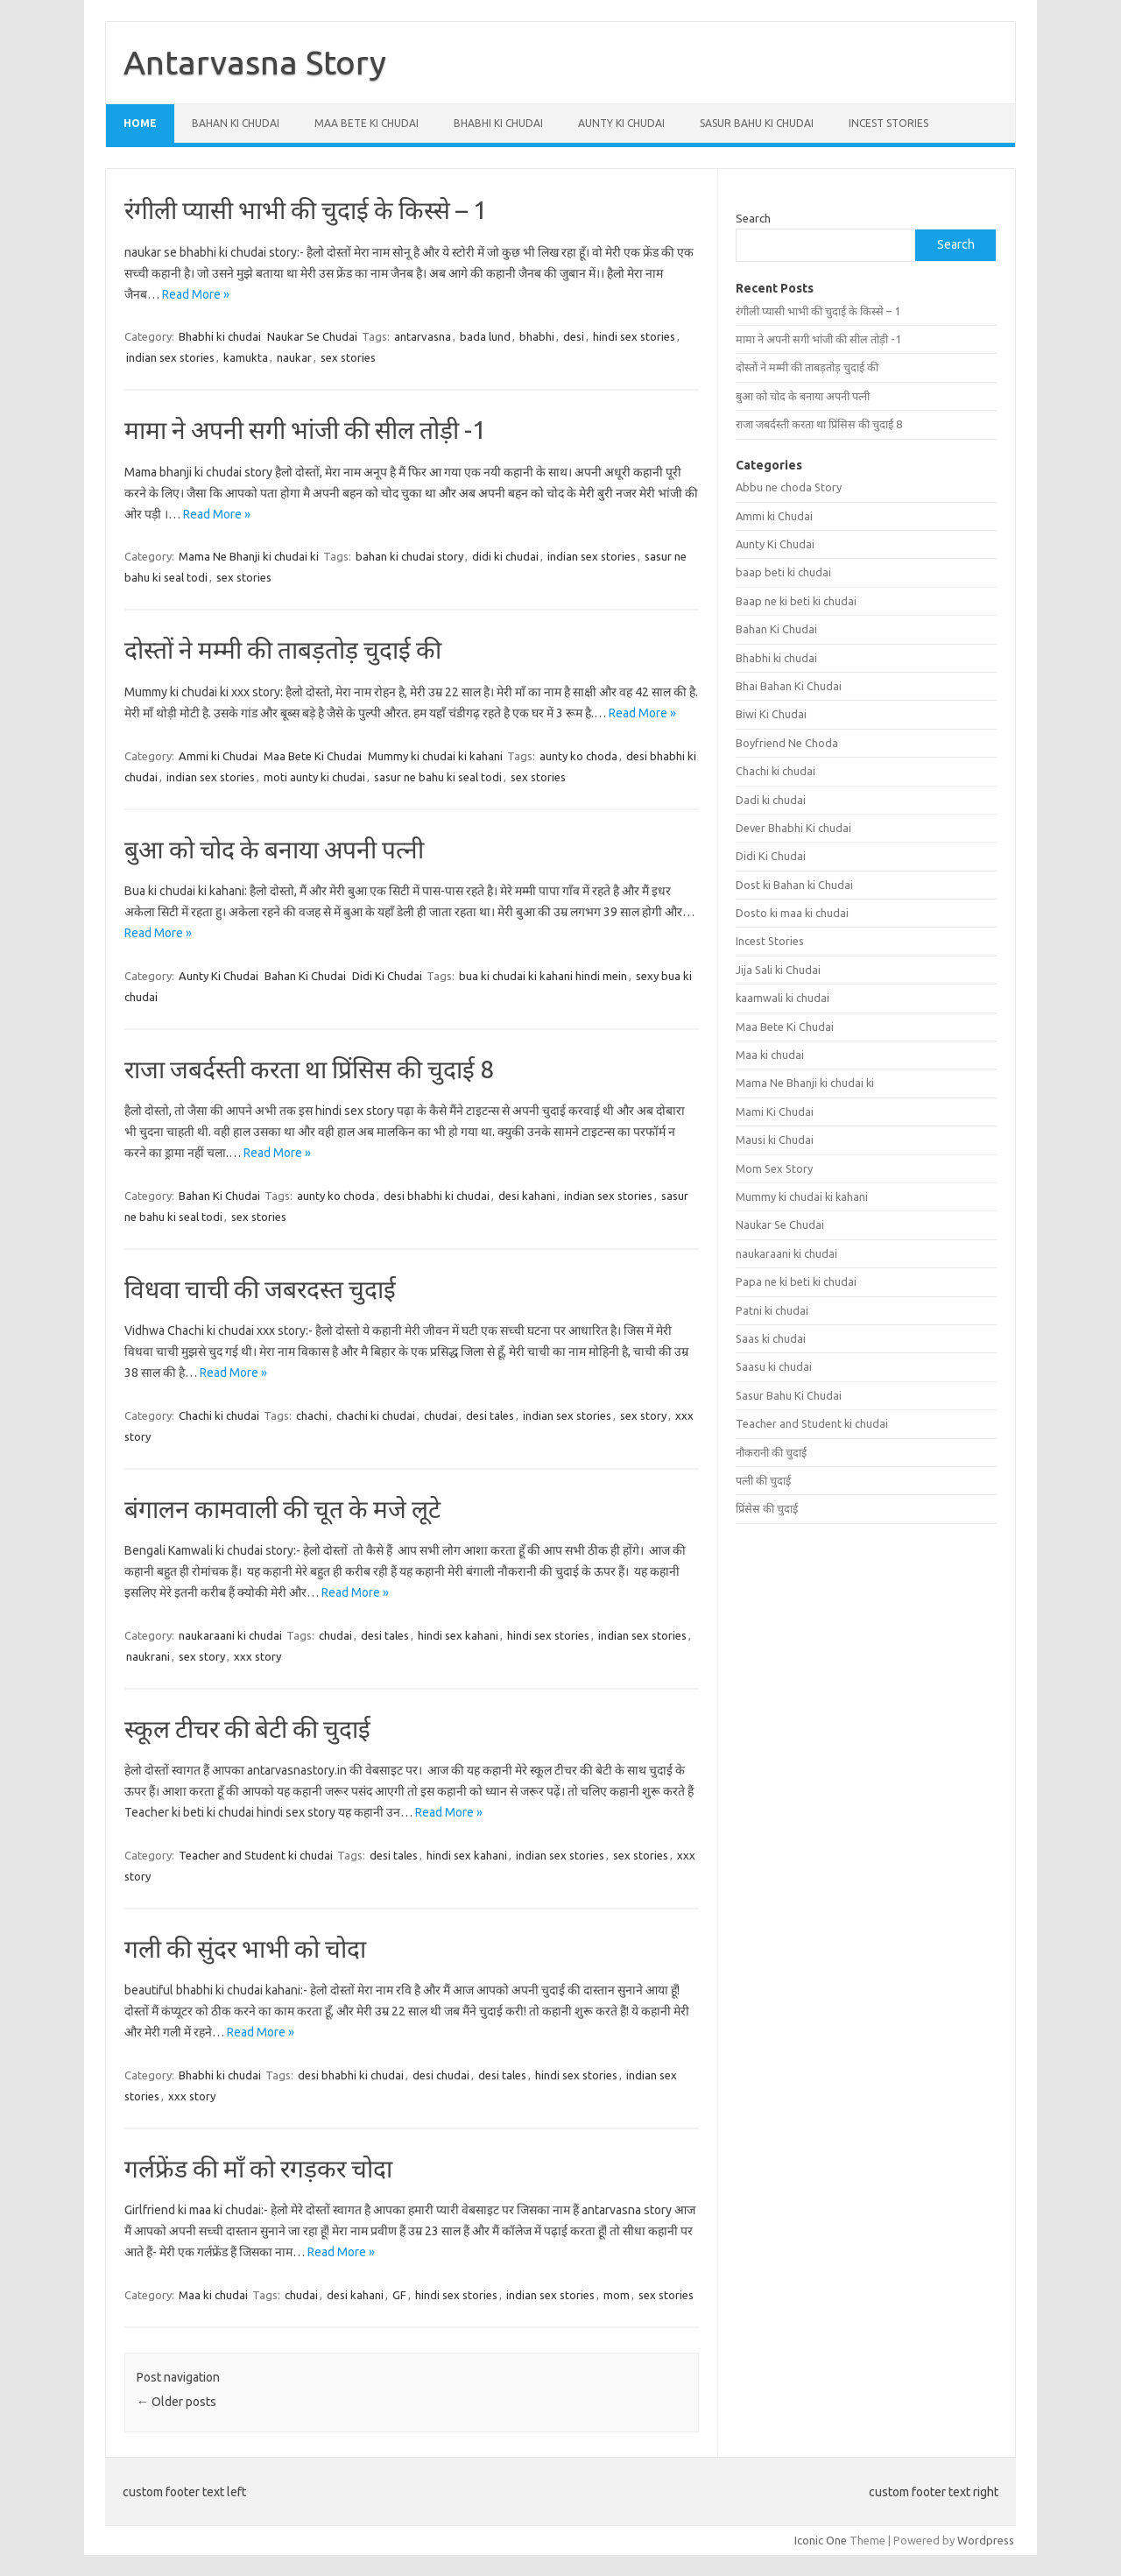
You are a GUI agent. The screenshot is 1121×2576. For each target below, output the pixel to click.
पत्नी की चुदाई (763, 1480)
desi (573, 336)
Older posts (176, 2402)
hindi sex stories (634, 336)
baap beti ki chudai (783, 572)
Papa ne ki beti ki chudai (796, 1281)
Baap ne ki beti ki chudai (796, 601)
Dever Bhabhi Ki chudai (793, 828)
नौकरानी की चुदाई (771, 1452)
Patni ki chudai (772, 1310)
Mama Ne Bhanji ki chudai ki (249, 556)
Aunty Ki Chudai (621, 123)
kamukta (245, 357)
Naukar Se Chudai (312, 336)
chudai (440, 1415)
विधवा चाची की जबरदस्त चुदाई (260, 1288)
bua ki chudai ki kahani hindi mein (543, 976)
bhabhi (536, 336)
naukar (294, 357)
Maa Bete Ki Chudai (366, 123)
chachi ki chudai (375, 1415)
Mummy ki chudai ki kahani (435, 756)
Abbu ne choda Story (789, 487)
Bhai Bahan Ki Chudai (789, 686)
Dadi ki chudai (771, 800)
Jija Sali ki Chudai (778, 969)
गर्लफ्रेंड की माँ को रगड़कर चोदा (258, 2168)
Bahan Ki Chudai (235, 123)
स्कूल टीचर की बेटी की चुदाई (247, 1728)
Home (140, 123)
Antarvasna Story (254, 62)
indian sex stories (170, 357)
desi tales (490, 1415)
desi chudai (440, 2075)
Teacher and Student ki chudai (256, 1855)
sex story (643, 1415)
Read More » (195, 294)
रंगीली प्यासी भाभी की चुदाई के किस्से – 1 (305, 209)
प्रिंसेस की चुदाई (767, 1508)
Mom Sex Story (774, 1168)
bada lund (485, 336)
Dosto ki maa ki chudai (792, 913)
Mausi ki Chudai (775, 1139)
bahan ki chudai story (409, 556)
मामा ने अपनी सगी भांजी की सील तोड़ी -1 (305, 429)
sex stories (348, 357)
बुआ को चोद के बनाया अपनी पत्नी (274, 849)
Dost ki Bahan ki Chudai (794, 885)
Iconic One (820, 2540)
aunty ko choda (578, 756)
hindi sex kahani (458, 1635)
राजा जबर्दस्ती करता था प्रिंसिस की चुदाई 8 (309, 1069)
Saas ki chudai (771, 1338)
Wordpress (985, 2540)
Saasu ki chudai (774, 1366)
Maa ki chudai (213, 2295)
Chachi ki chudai (219, 1415)
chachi (312, 1415)
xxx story (257, 1656)
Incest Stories (888, 123)
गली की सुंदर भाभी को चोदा (245, 1948)
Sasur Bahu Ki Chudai (757, 123)
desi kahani (526, 1195)
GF (399, 2295)
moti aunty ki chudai (314, 777)
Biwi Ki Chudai (771, 714)
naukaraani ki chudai (230, 1635)
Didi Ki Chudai (387, 976)
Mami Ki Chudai (775, 1111)
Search (753, 218)
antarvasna (422, 336)
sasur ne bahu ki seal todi (438, 777)
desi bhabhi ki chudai (437, 1195)
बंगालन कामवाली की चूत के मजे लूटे (282, 1508)
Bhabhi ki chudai (498, 123)
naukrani (148, 1656)
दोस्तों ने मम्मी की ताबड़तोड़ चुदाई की (282, 649)
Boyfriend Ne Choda (787, 743)
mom (616, 2295)
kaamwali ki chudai (782, 998)
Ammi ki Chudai (218, 756)
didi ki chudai (505, 556)
